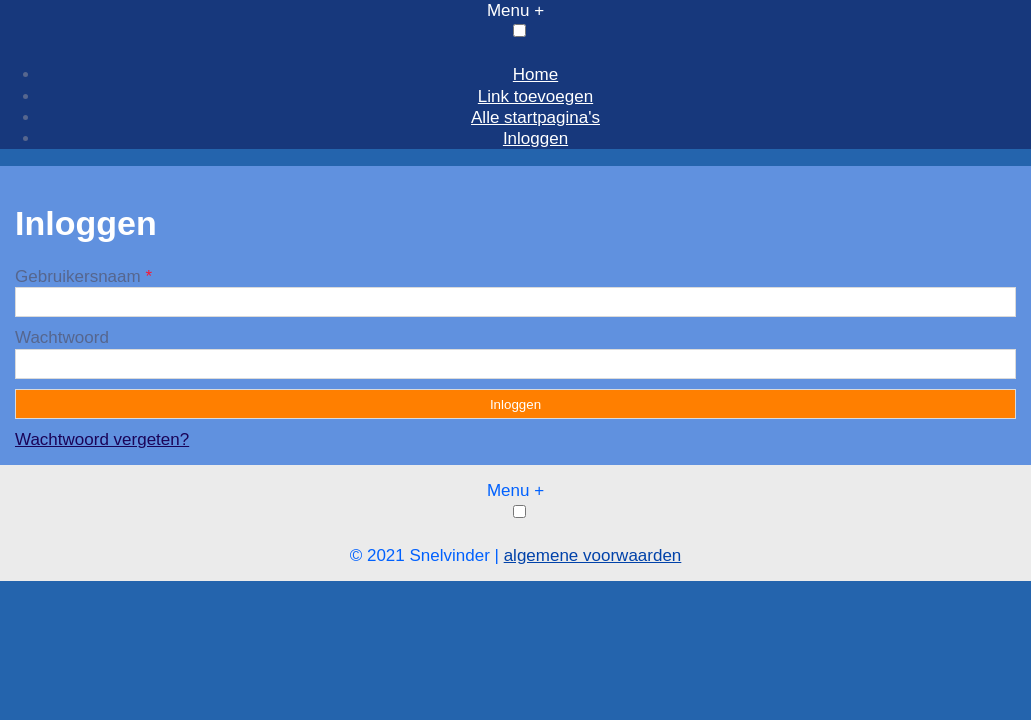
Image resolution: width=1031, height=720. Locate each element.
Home (535, 74)
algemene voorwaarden (593, 555)
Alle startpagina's (535, 117)
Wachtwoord (62, 337)
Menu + (515, 10)
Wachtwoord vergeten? (102, 439)
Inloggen (535, 138)
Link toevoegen (535, 96)
